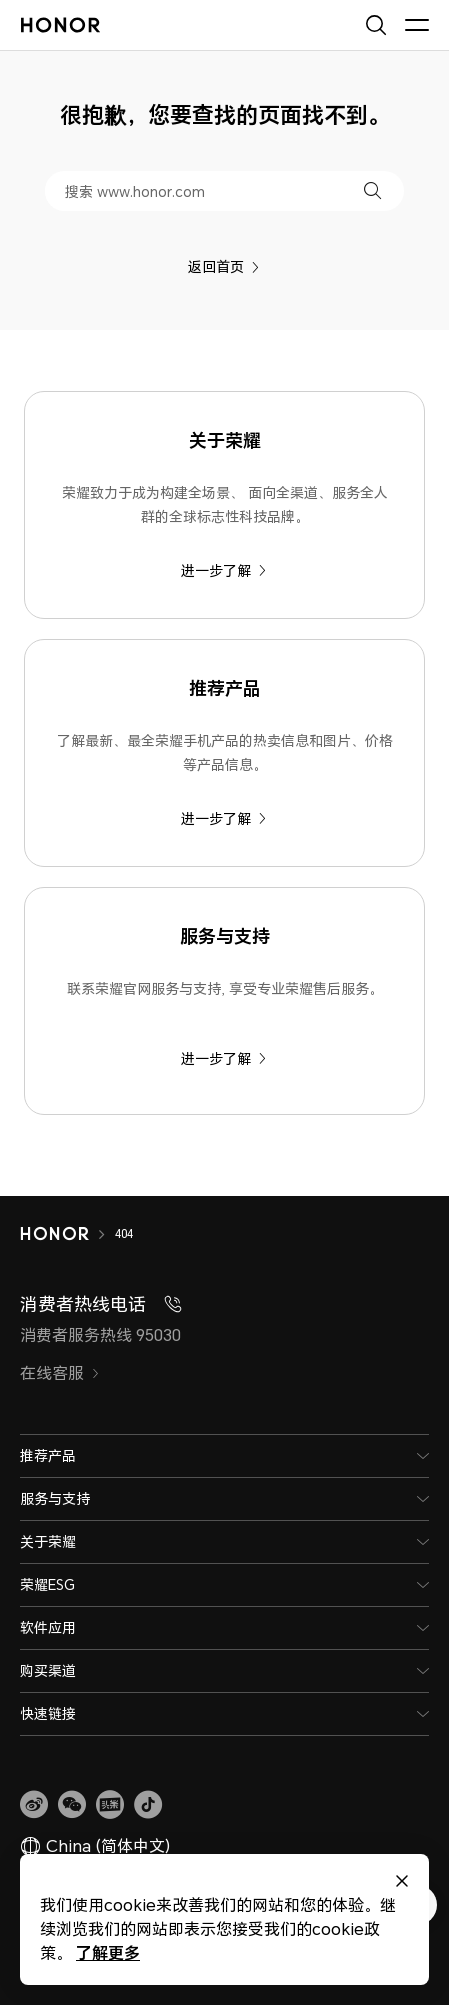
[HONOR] (67, 1234)
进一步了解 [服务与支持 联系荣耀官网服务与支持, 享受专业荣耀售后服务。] (224, 1058)
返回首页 (224, 266)
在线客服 (60, 1373)
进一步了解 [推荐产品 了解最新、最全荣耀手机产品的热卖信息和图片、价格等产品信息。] (224, 818)
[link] (34, 1805)
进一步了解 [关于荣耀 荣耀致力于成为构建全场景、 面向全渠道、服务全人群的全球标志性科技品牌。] (224, 570)
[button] (372, 190)
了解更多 (108, 1952)
